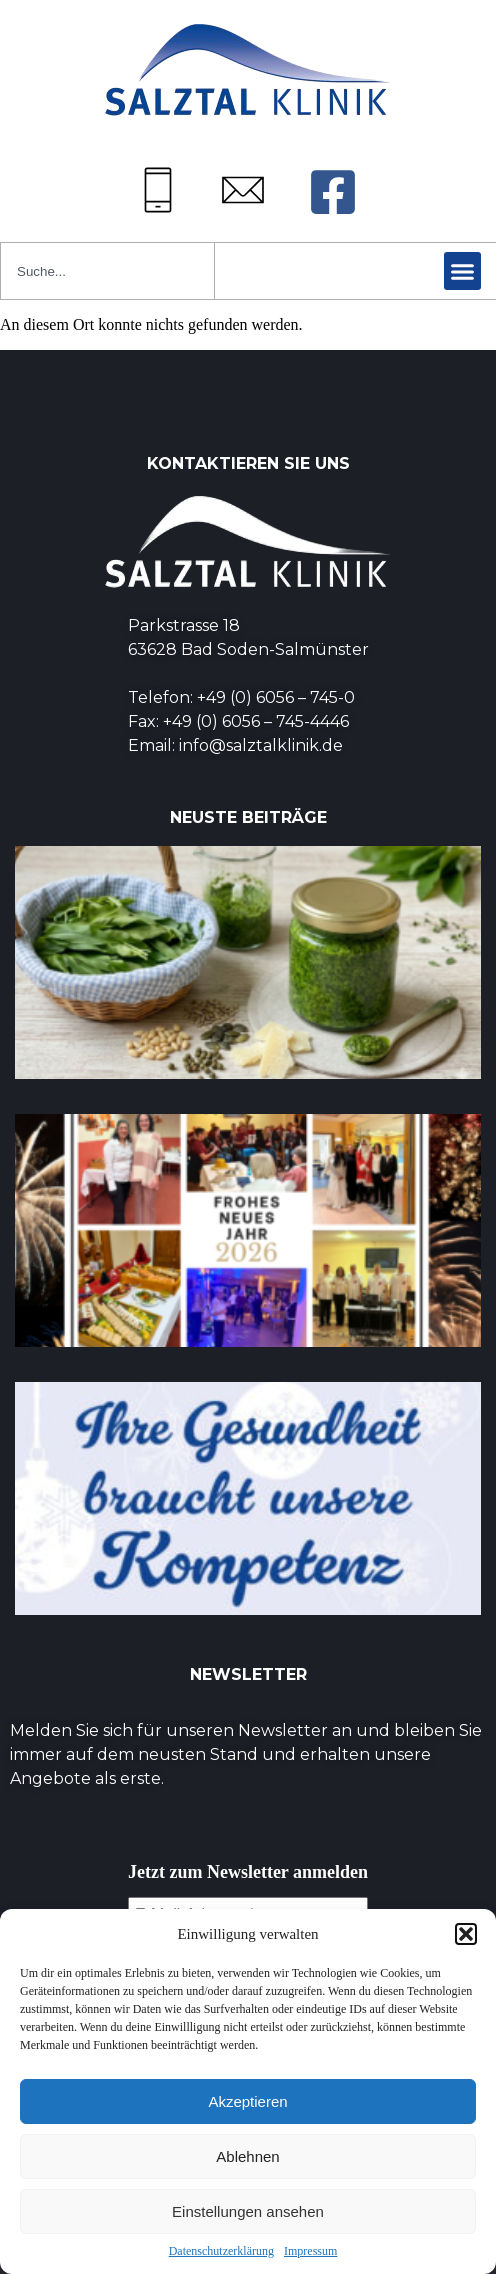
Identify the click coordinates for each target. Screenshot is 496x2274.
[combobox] (107, 271)
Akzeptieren (247, 2101)
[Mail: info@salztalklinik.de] (243, 190)
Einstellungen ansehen (248, 2211)
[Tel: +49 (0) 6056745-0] (158, 190)
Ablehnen (247, 2156)
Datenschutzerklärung (221, 2251)
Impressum (310, 2251)
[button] (466, 1934)
